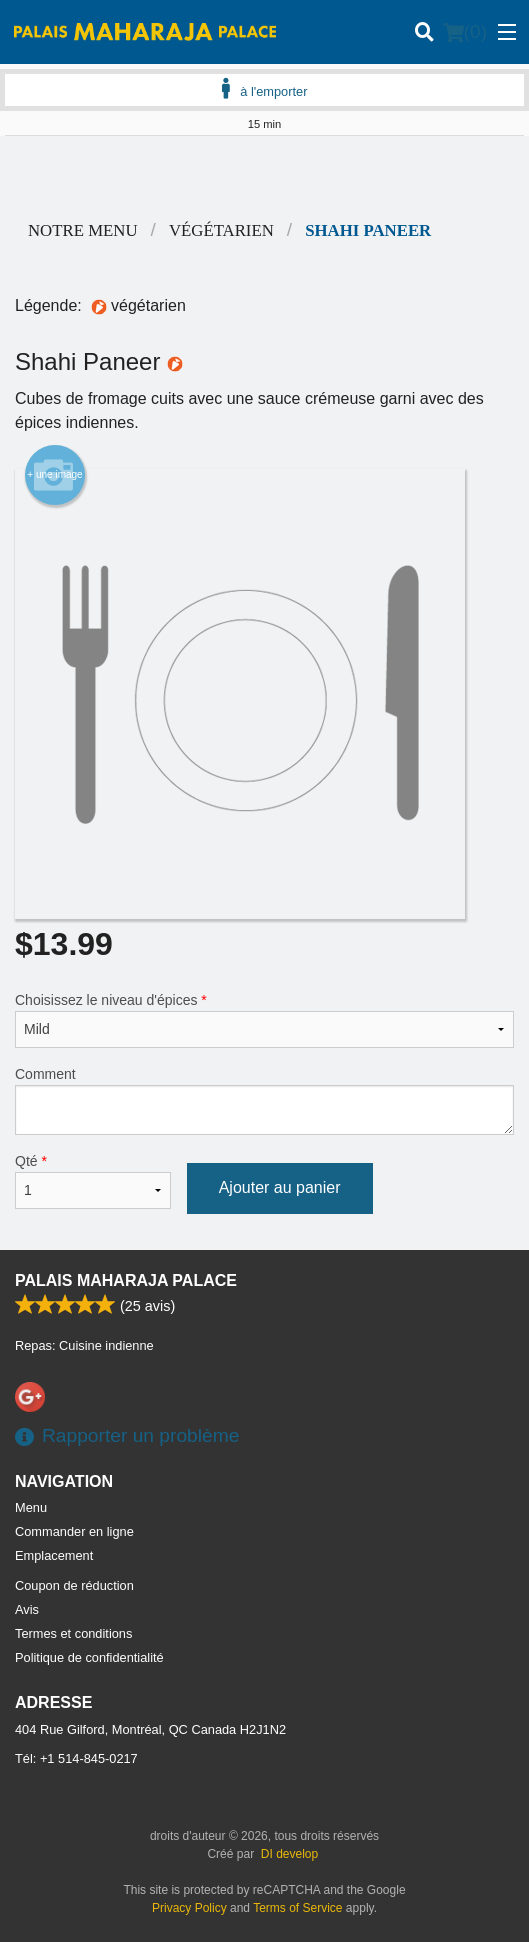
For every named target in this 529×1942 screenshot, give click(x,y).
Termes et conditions (73, 1633)
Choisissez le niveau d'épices (264, 1020)
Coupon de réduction (74, 1585)
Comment (264, 1100)
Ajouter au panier (280, 1187)
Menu (31, 1507)
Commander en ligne (74, 1531)
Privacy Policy (189, 1908)
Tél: (76, 1758)
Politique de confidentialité (89, 1657)
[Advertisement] (264, 176)
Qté (93, 1181)
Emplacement (54, 1555)
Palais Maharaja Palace (126, 1280)
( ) (465, 32)
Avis (27, 1609)
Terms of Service (297, 1908)
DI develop (289, 1854)
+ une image (54, 475)
